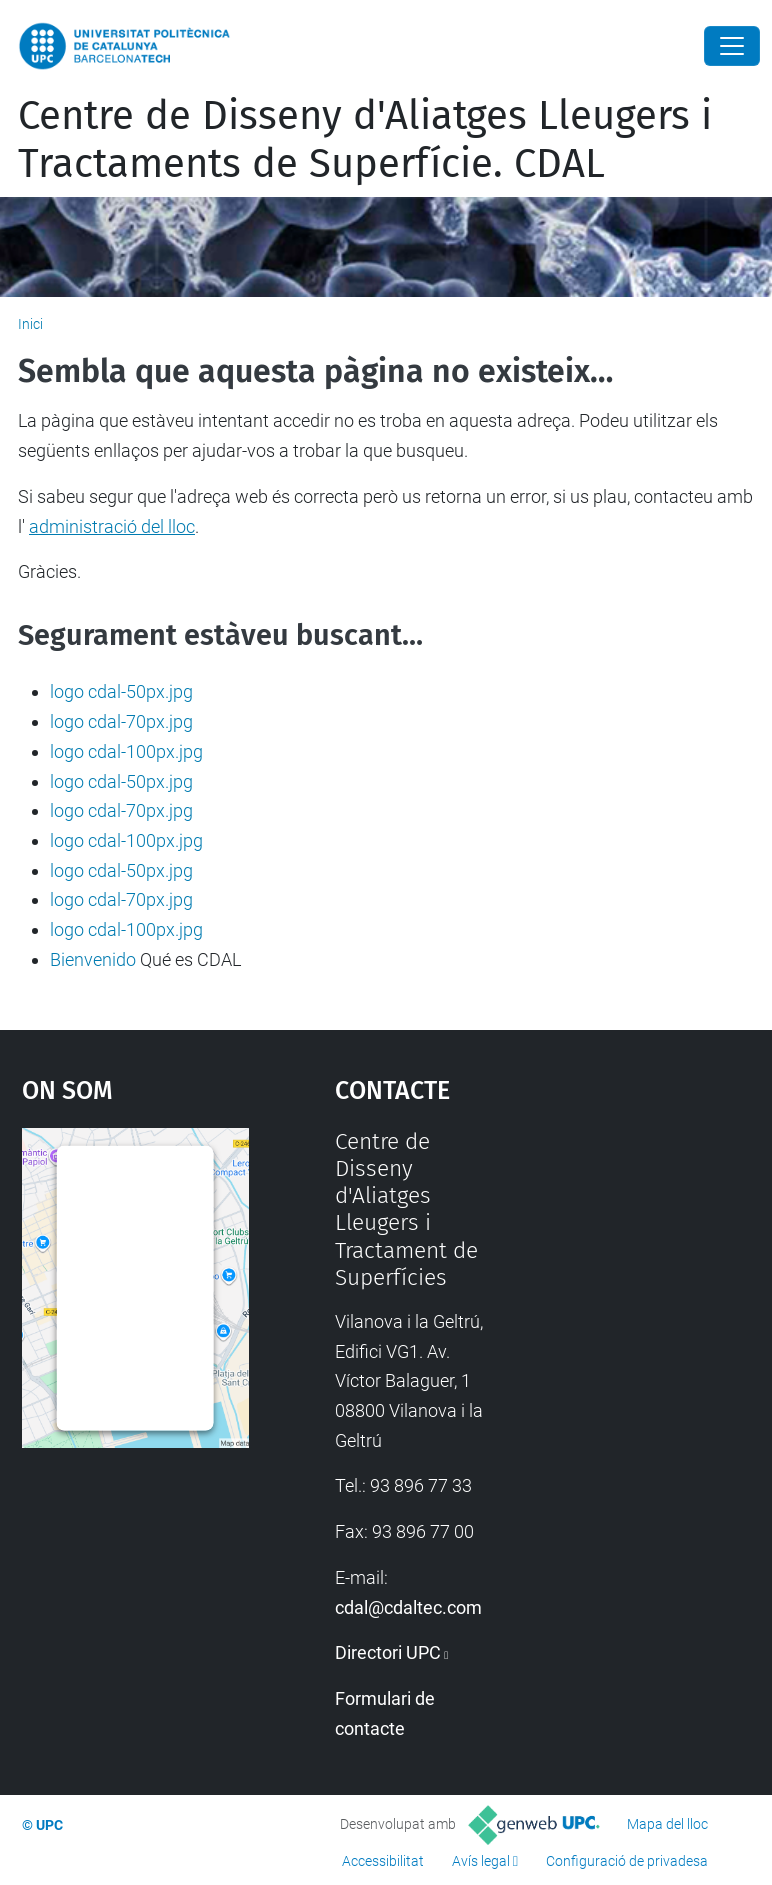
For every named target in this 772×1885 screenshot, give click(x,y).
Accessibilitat (383, 1861)
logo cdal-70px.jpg (121, 721)
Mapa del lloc (667, 1824)
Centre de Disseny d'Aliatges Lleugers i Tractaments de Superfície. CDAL (365, 140)
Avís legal (481, 1861)
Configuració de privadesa (627, 1861)
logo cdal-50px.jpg (121, 691)
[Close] (732, 46)
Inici (30, 324)
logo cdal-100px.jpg (126, 751)
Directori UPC (388, 1652)
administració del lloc (112, 526)
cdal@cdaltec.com (408, 1607)
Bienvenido (93, 959)
